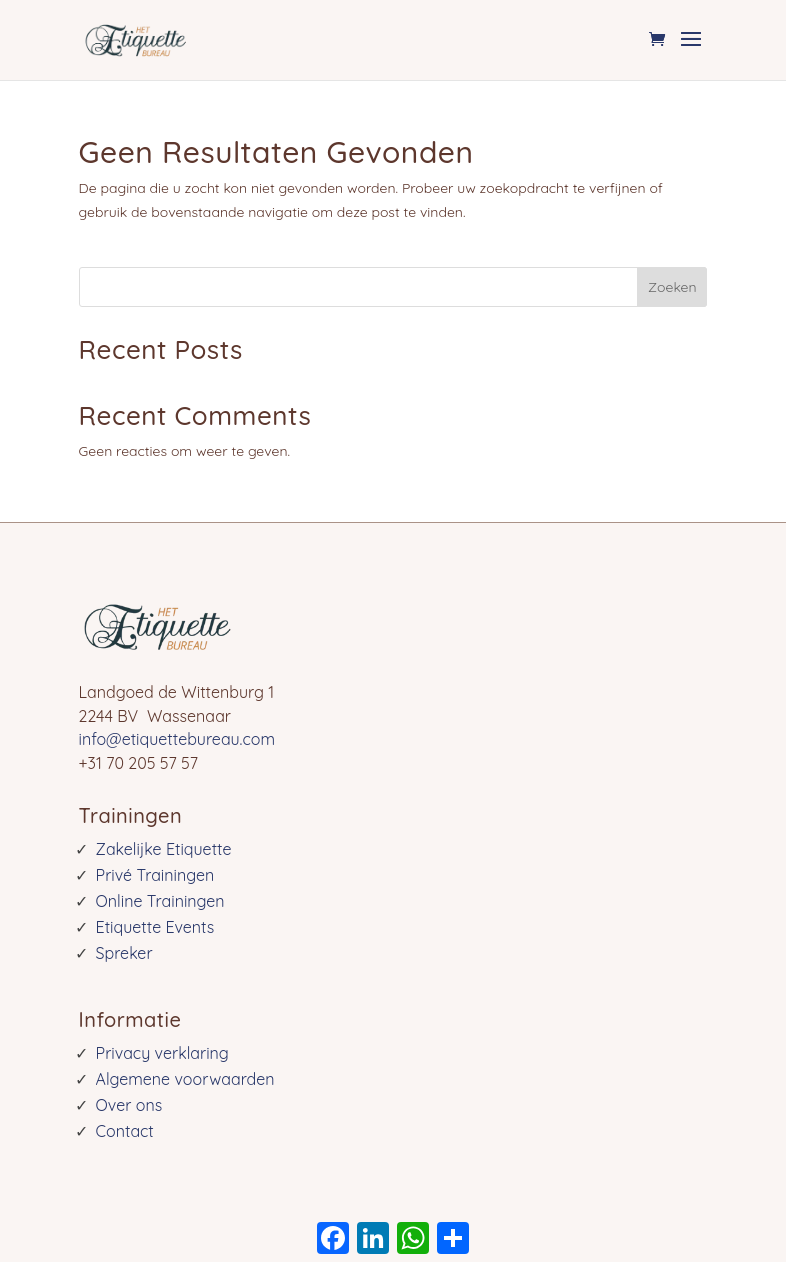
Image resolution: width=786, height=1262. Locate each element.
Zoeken (672, 287)
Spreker (124, 953)
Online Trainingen (160, 901)
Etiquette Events (155, 927)
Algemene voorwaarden (185, 1079)
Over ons (129, 1105)
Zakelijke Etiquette (164, 849)
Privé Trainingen (155, 875)
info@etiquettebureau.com (177, 739)
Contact (125, 1131)
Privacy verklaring (162, 1053)
